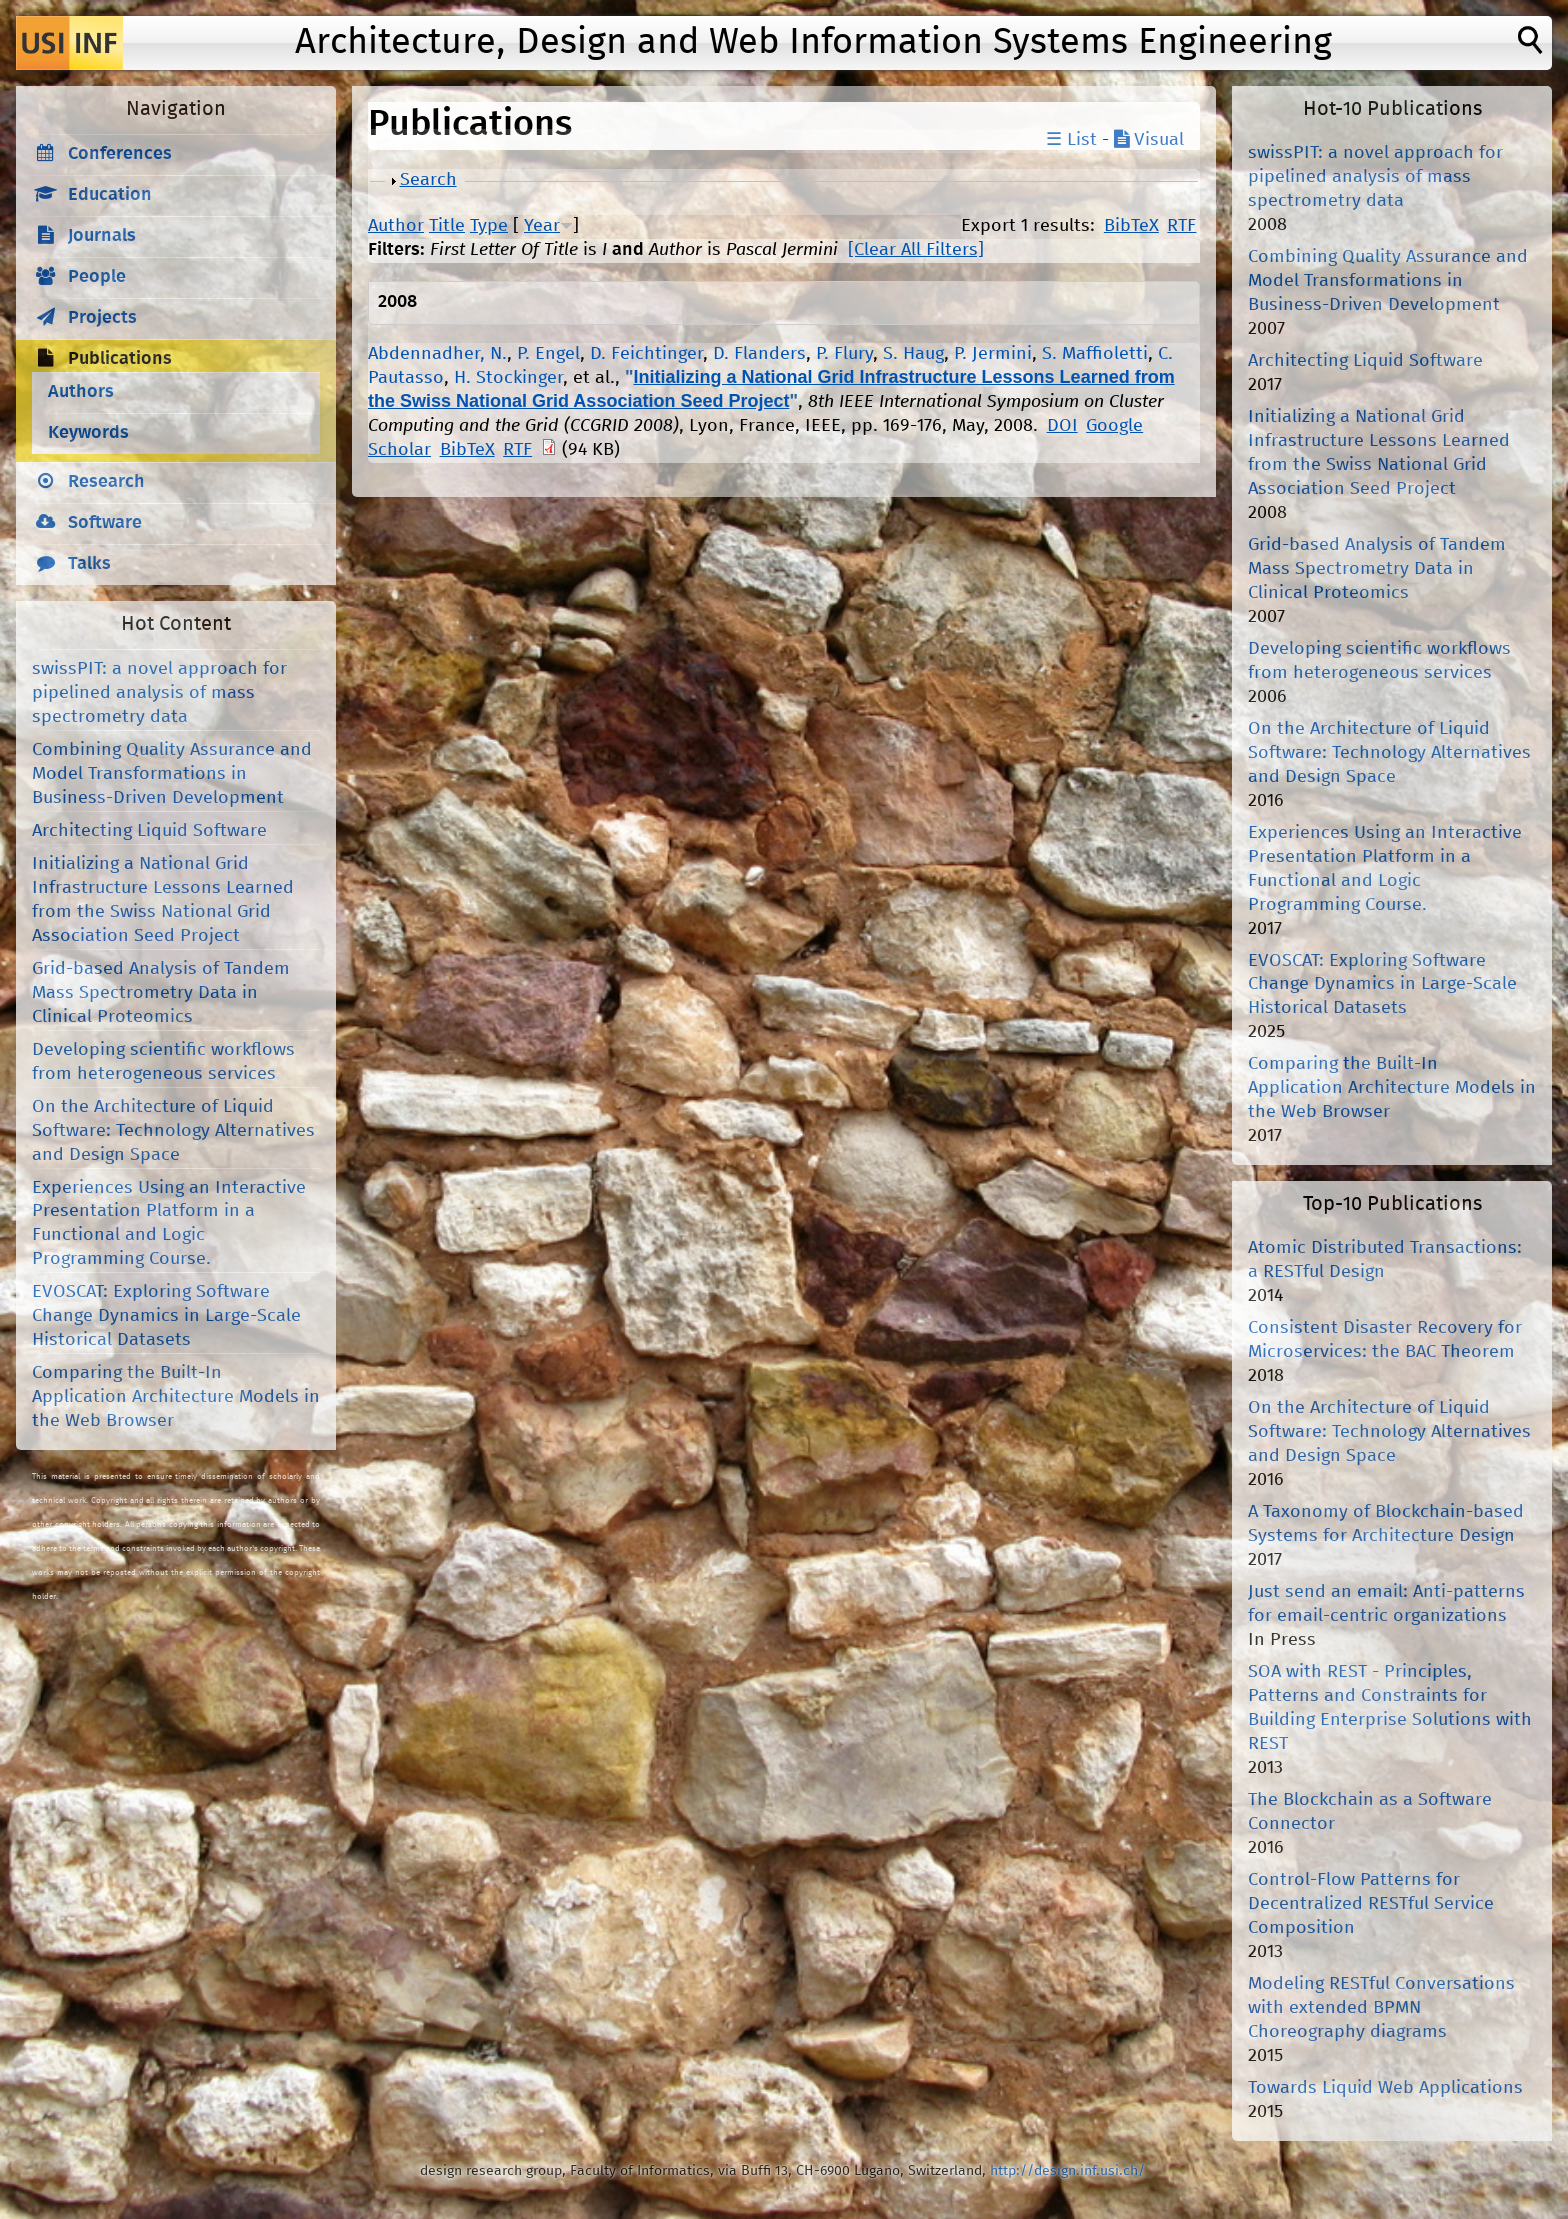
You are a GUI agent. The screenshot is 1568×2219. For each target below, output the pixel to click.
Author (396, 226)
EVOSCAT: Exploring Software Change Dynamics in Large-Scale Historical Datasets (166, 1316)
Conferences (120, 154)
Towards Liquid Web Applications (1385, 2088)
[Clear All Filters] (916, 250)
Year (542, 226)
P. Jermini (993, 354)
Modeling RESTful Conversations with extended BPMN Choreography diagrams (1381, 2008)
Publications (120, 359)
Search (428, 180)
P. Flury (844, 354)
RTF (1181, 226)
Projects (102, 318)
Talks (89, 564)
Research (106, 482)
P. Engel (548, 354)
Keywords (88, 433)
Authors (81, 392)
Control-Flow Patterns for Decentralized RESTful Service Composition (1371, 1904)
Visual (1149, 140)
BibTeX (1131, 226)
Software (105, 523)
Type (489, 226)
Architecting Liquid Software (149, 831)
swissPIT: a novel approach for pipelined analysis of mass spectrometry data (159, 693)
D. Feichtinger (646, 354)
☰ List (1071, 140)
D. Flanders (759, 354)
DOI (1062, 426)
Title (447, 226)
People (97, 277)
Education (110, 195)
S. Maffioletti (1095, 354)
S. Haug (913, 354)
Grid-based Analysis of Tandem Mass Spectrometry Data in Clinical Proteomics (161, 993)
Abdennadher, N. (437, 354)
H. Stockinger (508, 378)
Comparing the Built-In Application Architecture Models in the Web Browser (176, 1397)
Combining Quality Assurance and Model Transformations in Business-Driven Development (172, 774)
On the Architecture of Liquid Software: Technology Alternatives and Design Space (173, 1131)
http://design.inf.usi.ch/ (1067, 2171)
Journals (102, 236)
